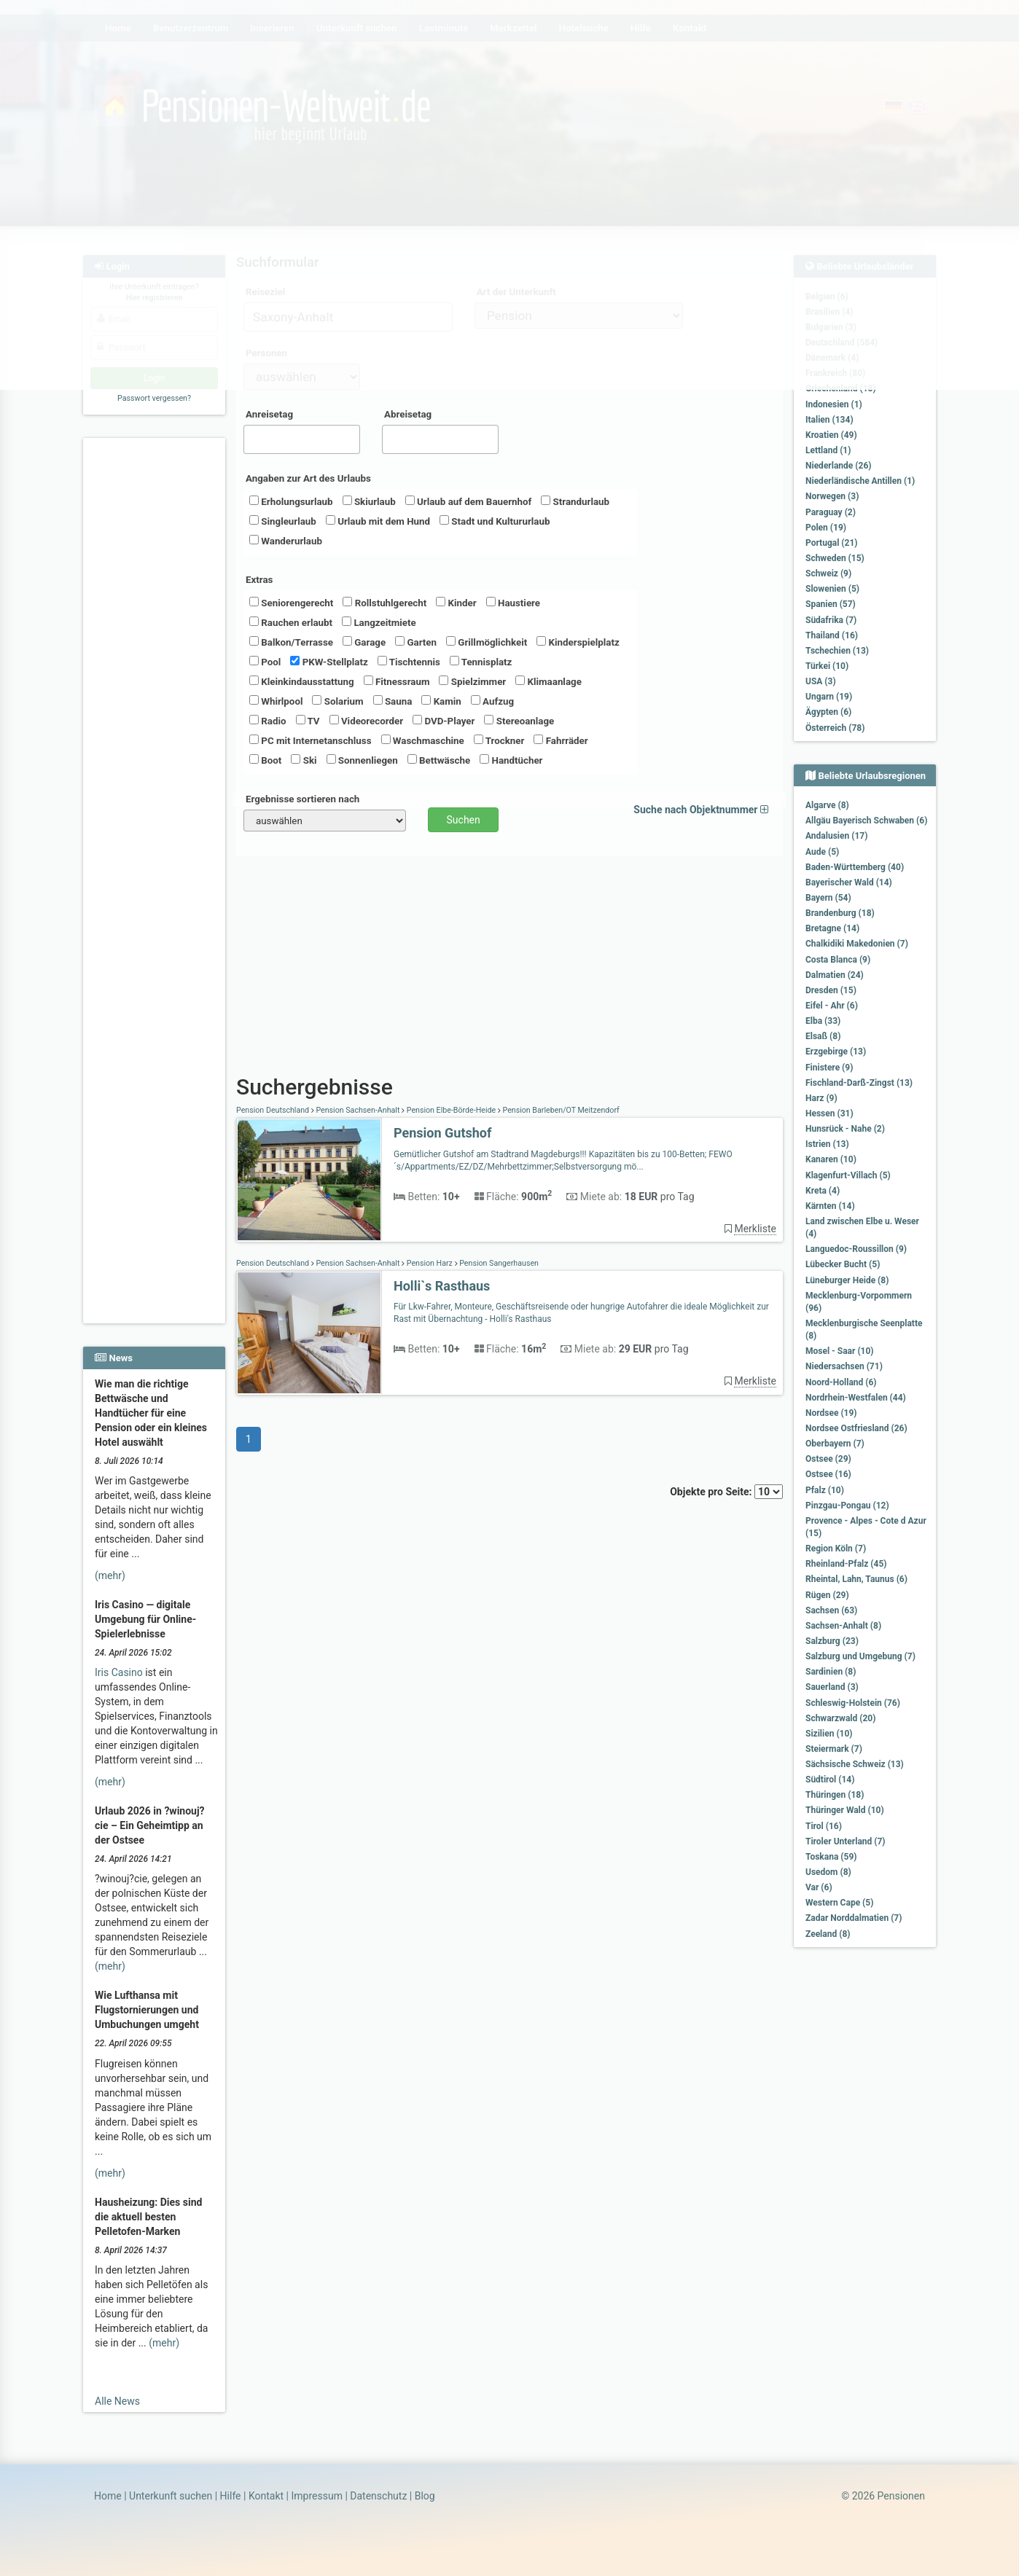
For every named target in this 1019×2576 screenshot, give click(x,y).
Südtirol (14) (829, 1779)
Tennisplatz (481, 662)
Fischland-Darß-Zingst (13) (859, 1083)
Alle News (117, 2401)
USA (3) (820, 681)
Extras (259, 579)
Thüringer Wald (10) (844, 1810)
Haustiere (513, 602)
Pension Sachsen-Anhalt (358, 1110)
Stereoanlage (519, 721)
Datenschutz (378, 2496)
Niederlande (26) (838, 466)
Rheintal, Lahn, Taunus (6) (856, 1579)
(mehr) (110, 1575)
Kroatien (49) (831, 435)
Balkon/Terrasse (291, 642)
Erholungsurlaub (291, 501)
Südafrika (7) (830, 620)
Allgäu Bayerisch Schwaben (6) (866, 820)
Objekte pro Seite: (726, 1491)
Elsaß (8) (822, 1036)
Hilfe (230, 2496)
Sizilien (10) (829, 1734)
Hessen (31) (829, 1113)
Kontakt (266, 2496)
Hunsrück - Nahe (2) (845, 1129)
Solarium (337, 701)
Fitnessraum (397, 681)
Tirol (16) (823, 1826)
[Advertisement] (156, 663)
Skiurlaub (369, 501)
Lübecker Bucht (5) (842, 1264)
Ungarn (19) (828, 697)
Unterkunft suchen (170, 2496)
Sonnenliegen (362, 760)
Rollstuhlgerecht (384, 602)
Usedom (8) (828, 1872)
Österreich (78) (834, 728)
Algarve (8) (827, 805)
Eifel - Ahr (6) (831, 1006)
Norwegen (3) (832, 496)
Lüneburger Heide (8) (847, 1280)
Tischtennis (409, 662)
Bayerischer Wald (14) (848, 882)
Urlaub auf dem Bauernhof (468, 501)
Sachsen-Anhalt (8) (843, 1626)
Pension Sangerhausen (498, 1263)
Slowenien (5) (832, 589)
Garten (416, 642)
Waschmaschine (422, 740)
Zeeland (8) (827, 1934)
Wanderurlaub (285, 541)
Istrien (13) (827, 1144)
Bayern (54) (828, 898)
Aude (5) (822, 852)
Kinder (456, 602)
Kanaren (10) (830, 1159)
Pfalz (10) (824, 1490)
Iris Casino (119, 1672)
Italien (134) (829, 420)
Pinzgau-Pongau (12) (847, 1505)
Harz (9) (821, 1098)
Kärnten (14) (830, 1206)
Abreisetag (408, 414)
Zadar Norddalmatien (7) (853, 1918)
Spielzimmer (472, 681)
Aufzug (492, 701)
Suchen (463, 820)
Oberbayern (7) (834, 1443)
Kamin (441, 701)
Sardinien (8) (830, 1672)
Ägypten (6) (828, 712)
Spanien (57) (830, 604)
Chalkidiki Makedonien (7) (856, 944)
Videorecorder (366, 721)
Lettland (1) (828, 450)
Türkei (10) (826, 666)
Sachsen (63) (831, 1610)
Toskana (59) (831, 1857)
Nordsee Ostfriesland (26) (856, 1428)
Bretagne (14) (832, 928)
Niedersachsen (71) (844, 1366)
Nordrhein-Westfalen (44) (855, 1398)
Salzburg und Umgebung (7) (860, 1656)
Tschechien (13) (837, 651)
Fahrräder (560, 740)
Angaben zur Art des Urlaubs (308, 478)
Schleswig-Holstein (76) (852, 1703)
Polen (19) (825, 527)
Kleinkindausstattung (301, 681)
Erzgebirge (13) (835, 1051)
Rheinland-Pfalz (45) (846, 1564)
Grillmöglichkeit (486, 642)
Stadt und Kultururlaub (495, 521)
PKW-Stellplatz (328, 662)
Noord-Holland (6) (841, 1382)
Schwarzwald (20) (840, 1718)
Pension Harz (429, 1263)
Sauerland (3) (832, 1687)
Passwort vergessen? (154, 398)
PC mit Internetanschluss (310, 740)
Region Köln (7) (835, 1548)
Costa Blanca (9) (837, 960)
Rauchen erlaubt (290, 622)
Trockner (499, 740)
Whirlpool (275, 701)
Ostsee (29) (828, 1459)
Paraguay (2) (830, 512)
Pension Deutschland (273, 1110)
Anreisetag (269, 414)
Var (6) (818, 1887)
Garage (364, 642)
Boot (265, 760)
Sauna (393, 701)
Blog (425, 2496)
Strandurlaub (575, 501)
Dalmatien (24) (834, 975)
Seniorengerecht (291, 602)
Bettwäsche (438, 760)
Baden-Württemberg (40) (854, 867)
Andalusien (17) (836, 836)
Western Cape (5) (839, 1903)
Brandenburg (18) (840, 913)
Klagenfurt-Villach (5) (848, 1175)
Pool (265, 662)
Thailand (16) (831, 635)
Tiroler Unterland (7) (845, 1841)
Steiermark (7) (833, 1749)
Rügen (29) (827, 1595)
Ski (303, 760)
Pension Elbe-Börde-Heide (451, 1110)
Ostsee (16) (828, 1474)
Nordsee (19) (831, 1413)
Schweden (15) (834, 558)
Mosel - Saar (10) (839, 1351)
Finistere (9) (829, 1067)
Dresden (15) (830, 990)
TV (308, 721)
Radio (267, 721)
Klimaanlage (548, 681)
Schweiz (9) (828, 573)
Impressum (316, 2496)
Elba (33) (822, 1021)
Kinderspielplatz (577, 642)
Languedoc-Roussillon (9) (856, 1249)
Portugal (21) (831, 543)
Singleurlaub (282, 521)
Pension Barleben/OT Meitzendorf (560, 1110)
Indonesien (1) (833, 404)
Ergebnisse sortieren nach (302, 799)
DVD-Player (444, 721)
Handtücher (511, 760)
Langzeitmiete (379, 622)
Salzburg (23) (832, 1641)
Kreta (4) (822, 1191)
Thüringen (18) (834, 1795)
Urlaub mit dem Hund (378, 521)
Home (108, 2496)
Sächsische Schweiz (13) (854, 1764)
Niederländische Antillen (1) (860, 481)
